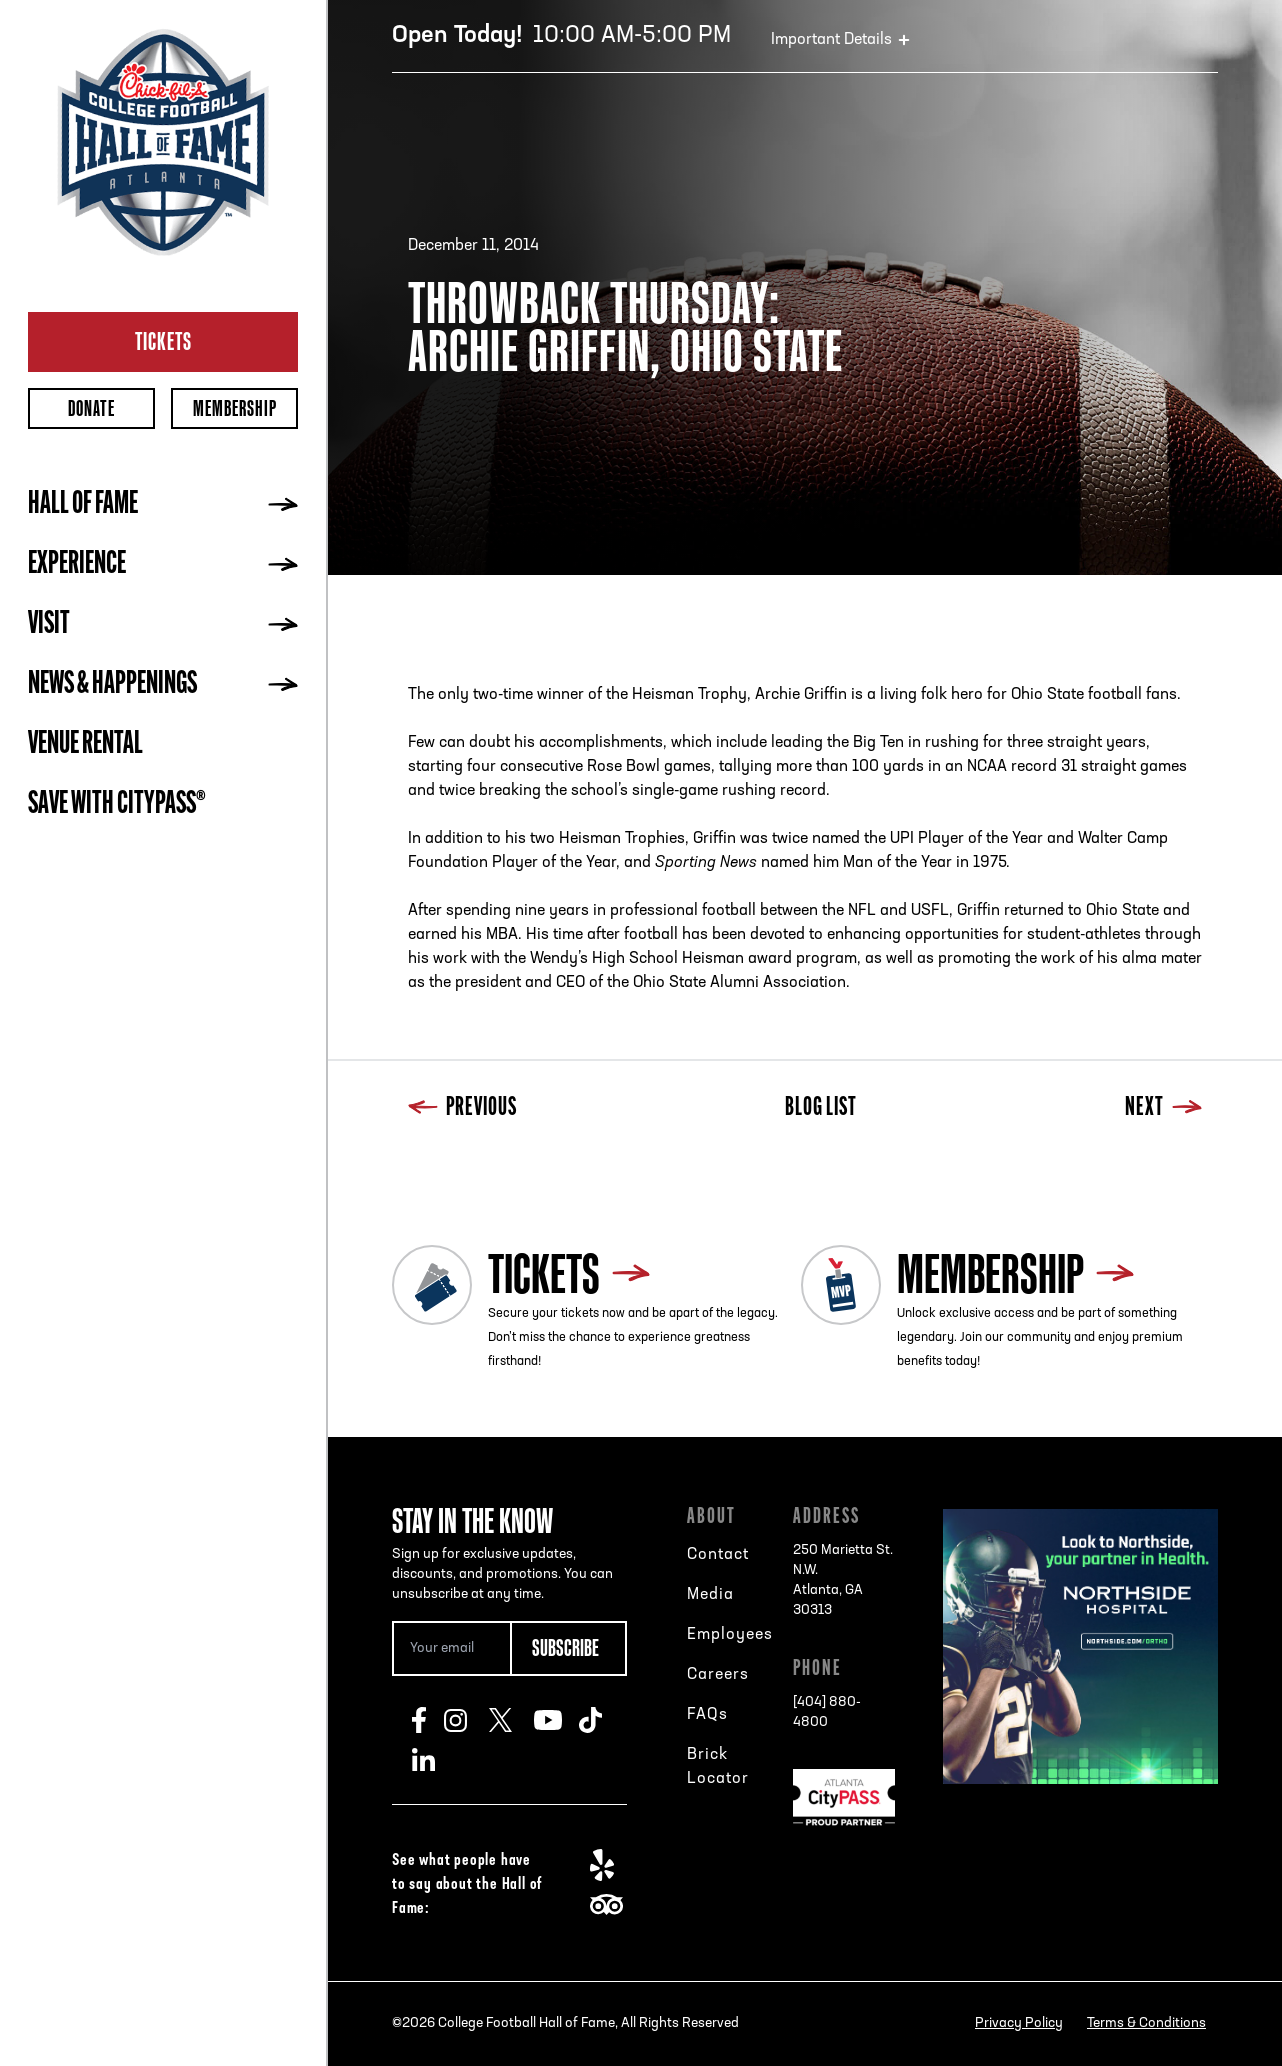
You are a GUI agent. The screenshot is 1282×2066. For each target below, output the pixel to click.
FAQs (707, 1715)
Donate (91, 408)
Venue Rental (85, 745)
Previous (462, 1108)
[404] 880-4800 (827, 1712)
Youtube (556, 1720)
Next (1163, 1108)
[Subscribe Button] (569, 1648)
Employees (730, 1635)
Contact (718, 1555)
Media (710, 1595)
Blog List (821, 1108)
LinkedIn (434, 1760)
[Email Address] (451, 1648)
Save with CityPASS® (117, 805)
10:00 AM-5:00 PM (561, 36)
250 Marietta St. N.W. (844, 1582)
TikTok (601, 1720)
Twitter (511, 1720)
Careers (718, 1675)
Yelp (612, 1865)
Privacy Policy (1019, 2023)
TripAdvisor (612, 1905)
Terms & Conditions (1146, 2023)
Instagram (466, 1720)
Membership (235, 408)
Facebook (428, 1720)
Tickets (163, 341)
